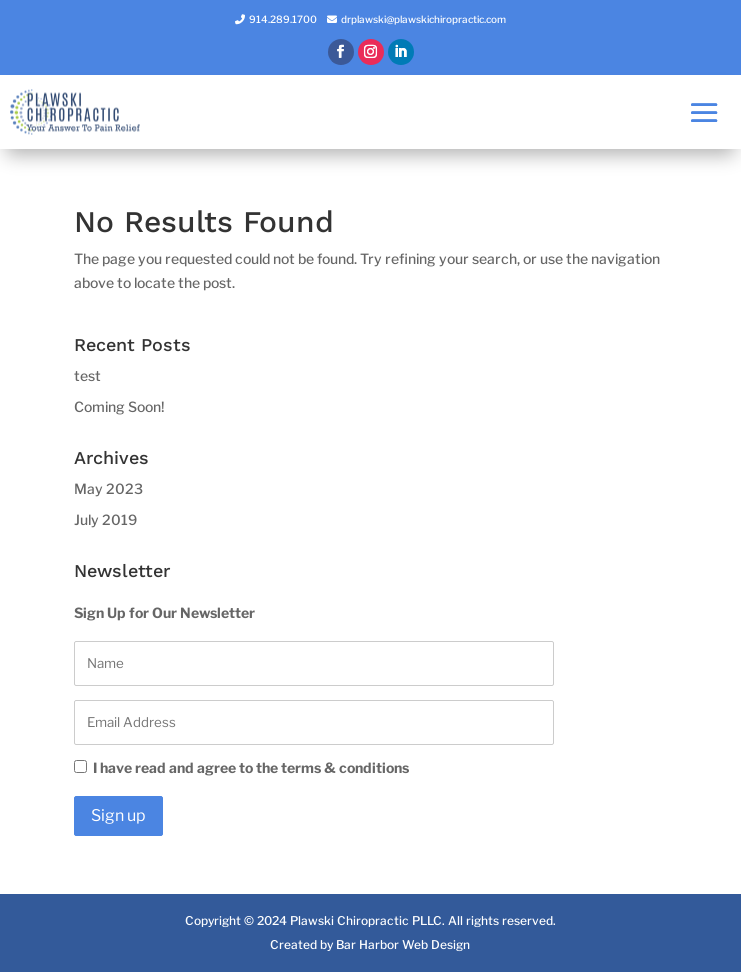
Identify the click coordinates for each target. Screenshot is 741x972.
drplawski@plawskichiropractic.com (423, 19)
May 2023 (108, 488)
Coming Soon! (119, 406)
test (87, 375)
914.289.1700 (283, 19)
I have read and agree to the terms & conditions (241, 767)
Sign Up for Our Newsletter (164, 612)
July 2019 (105, 519)
